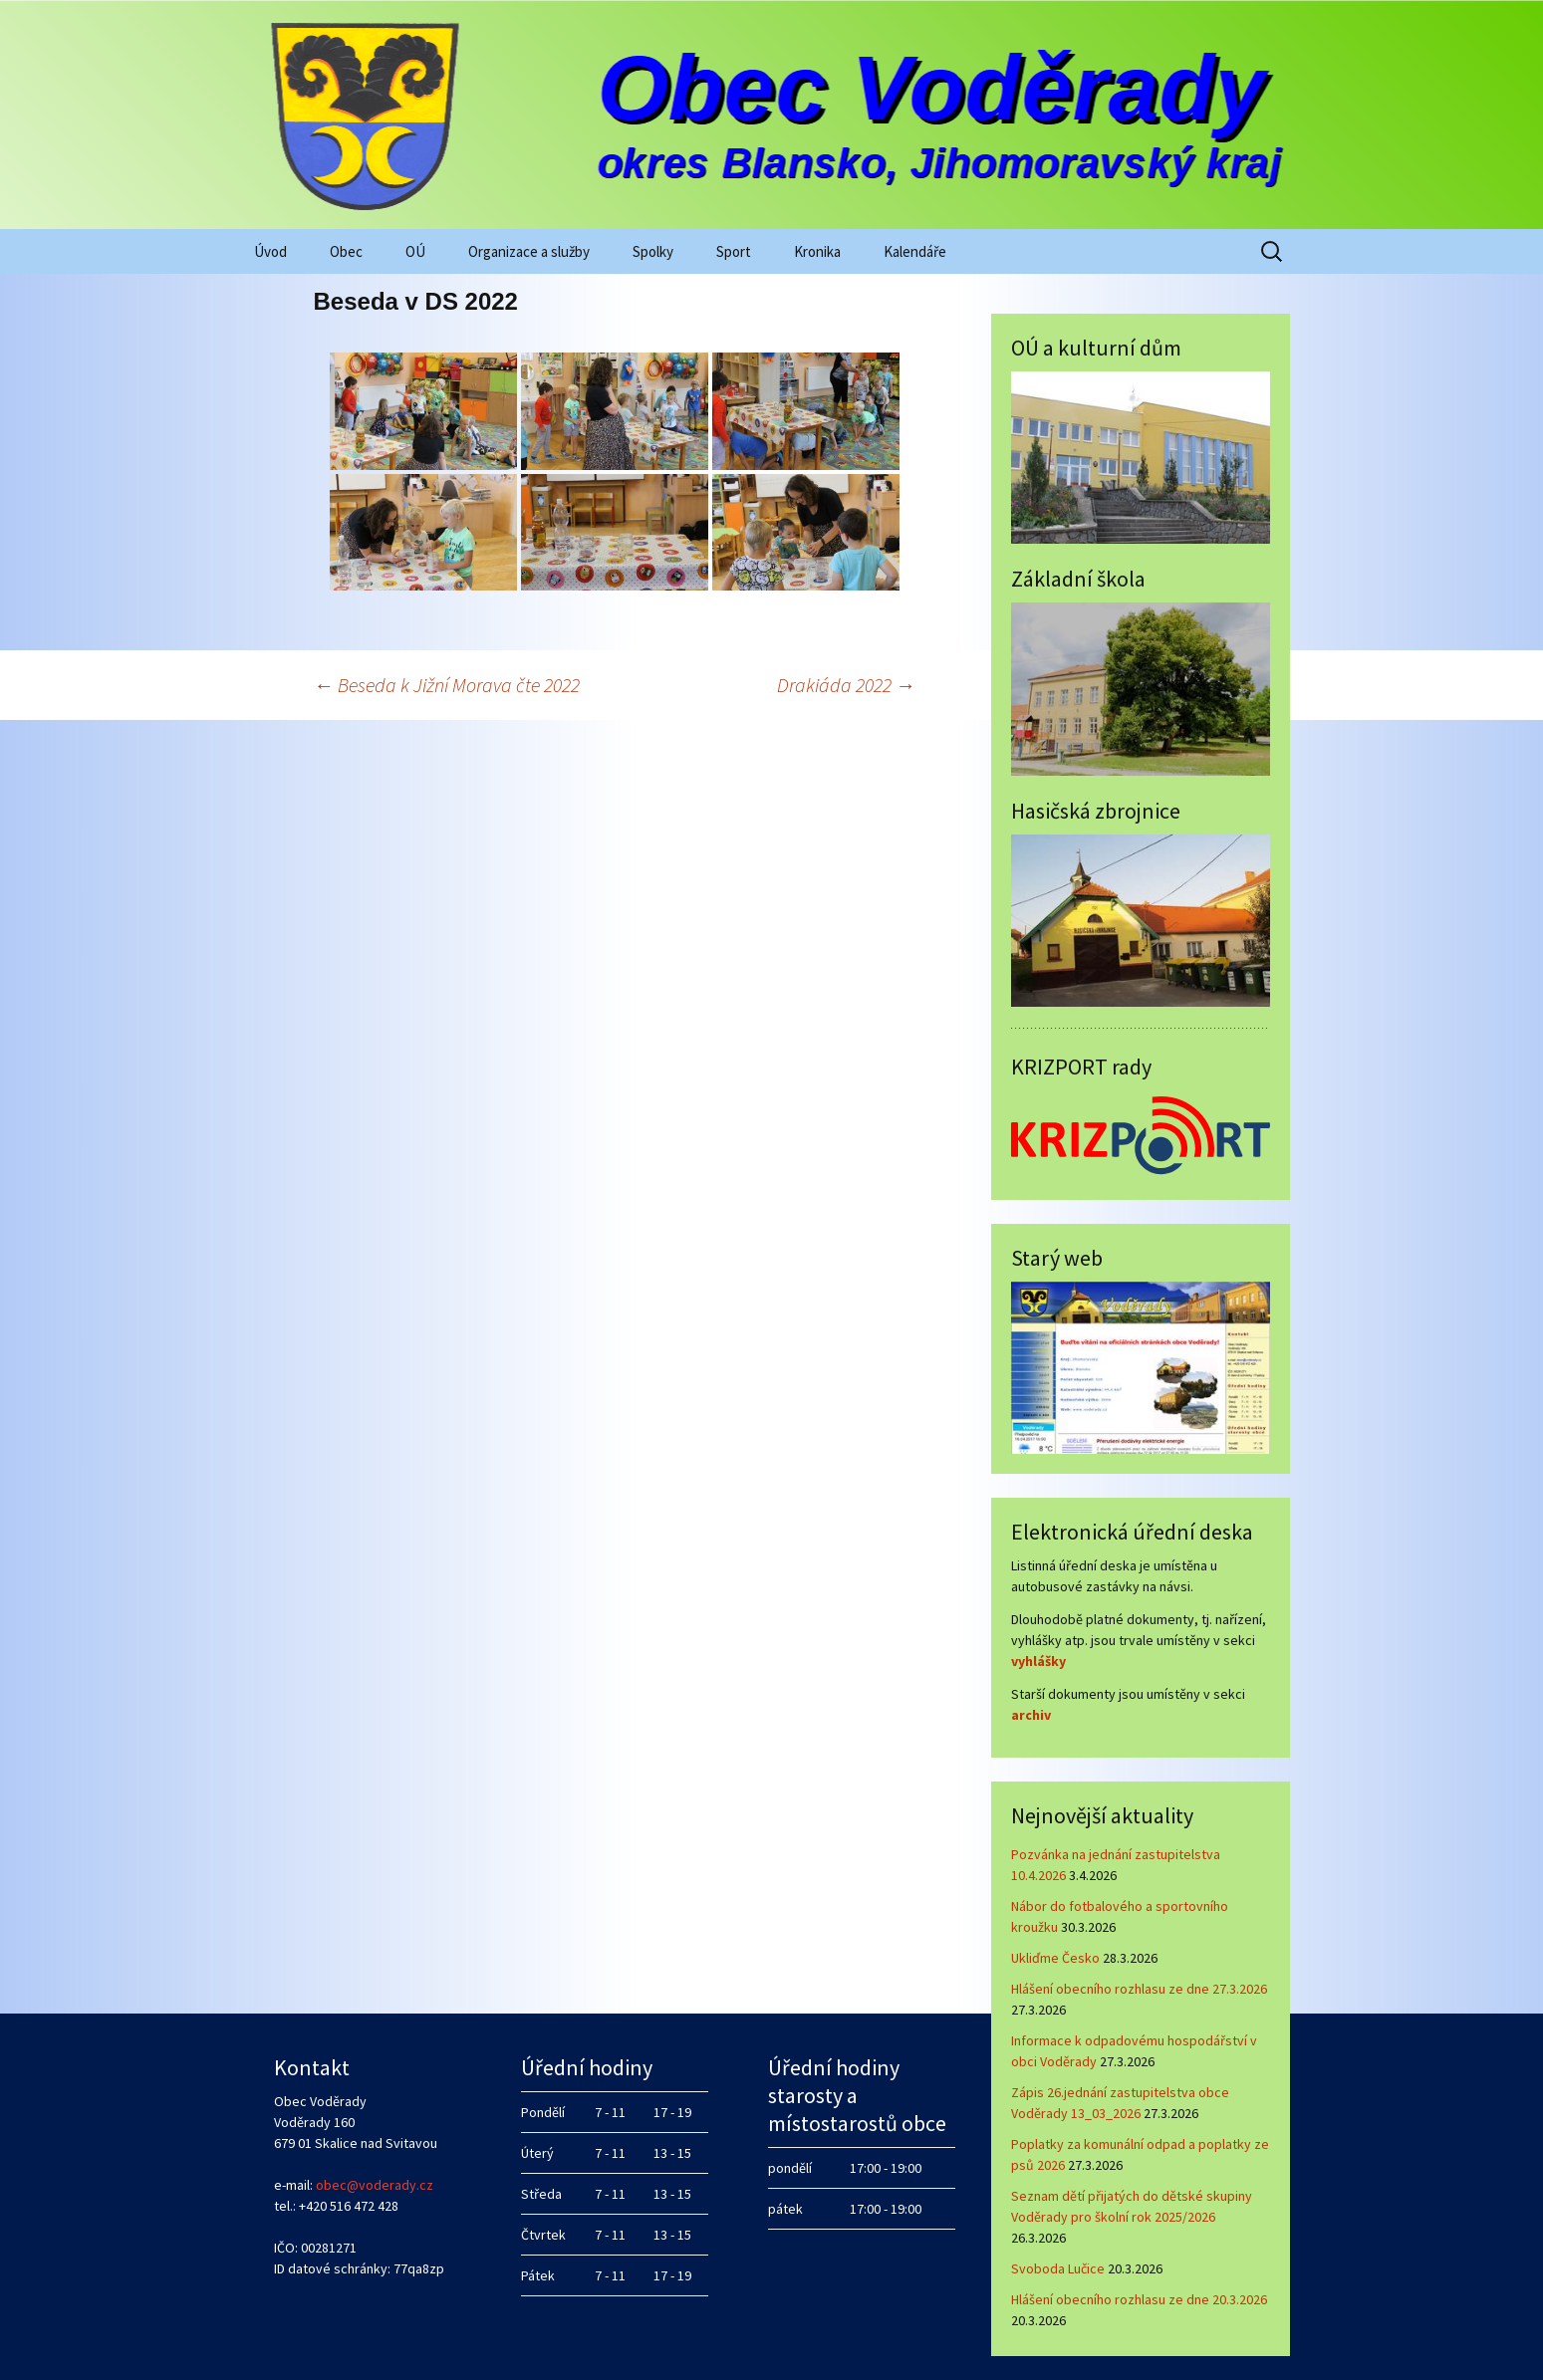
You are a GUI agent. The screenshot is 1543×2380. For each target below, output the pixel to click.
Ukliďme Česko (1055, 1958)
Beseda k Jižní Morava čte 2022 (447, 684)
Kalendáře (915, 251)
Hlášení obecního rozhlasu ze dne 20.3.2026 (1139, 2299)
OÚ (415, 251)
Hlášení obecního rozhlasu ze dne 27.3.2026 (1139, 1989)
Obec (346, 251)
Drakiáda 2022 (846, 684)
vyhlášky (1038, 1661)
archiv (1031, 1715)
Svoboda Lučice (1058, 2268)
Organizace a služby (529, 251)
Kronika (817, 251)
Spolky (653, 251)
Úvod (270, 251)
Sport (733, 251)
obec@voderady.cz (374, 2185)
